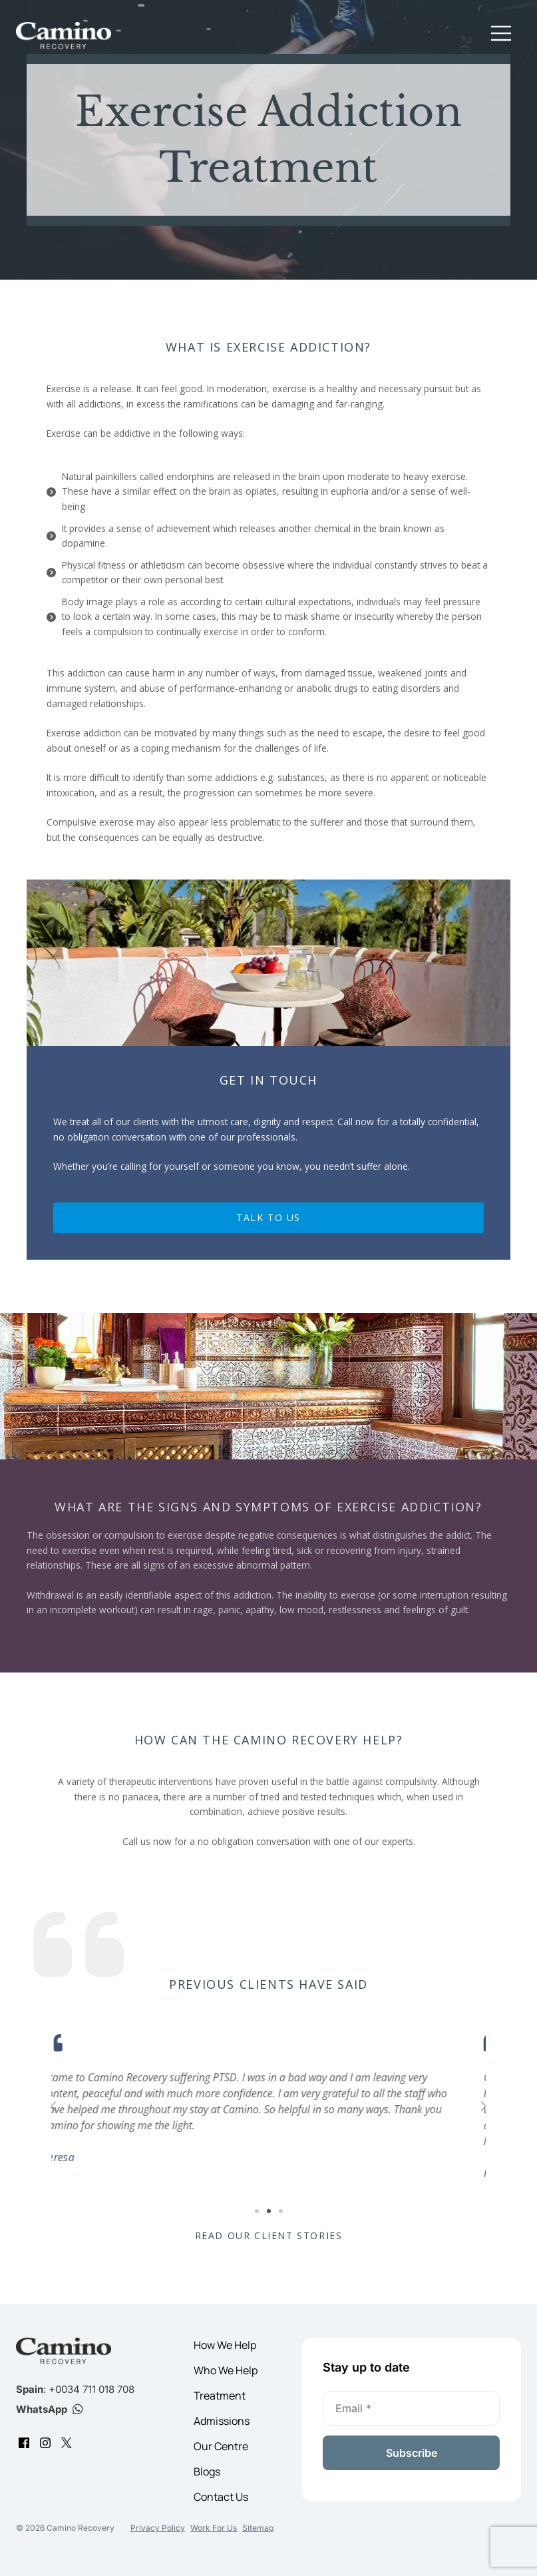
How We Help (225, 2345)
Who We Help (226, 2370)
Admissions (222, 2421)
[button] (501, 35)
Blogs (207, 2471)
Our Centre (221, 2446)
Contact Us (221, 2496)
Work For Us (213, 2528)
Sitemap (257, 2528)
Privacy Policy (157, 2528)
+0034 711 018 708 (91, 2389)
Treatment (220, 2395)
